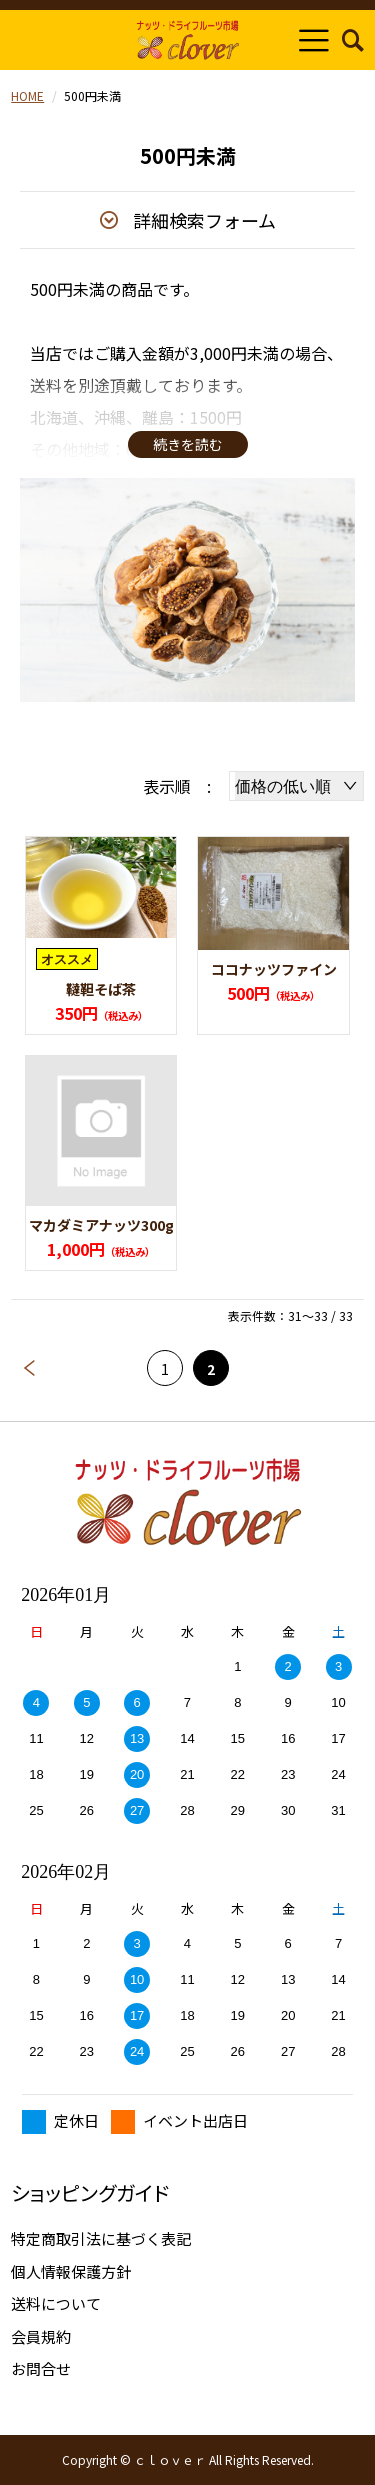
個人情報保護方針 (71, 2271)
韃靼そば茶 (101, 989)
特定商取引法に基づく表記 (101, 2238)
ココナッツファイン (274, 969)
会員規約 (41, 2336)
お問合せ (41, 2368)
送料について (56, 2303)
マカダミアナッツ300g (101, 1225)
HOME (27, 95)
